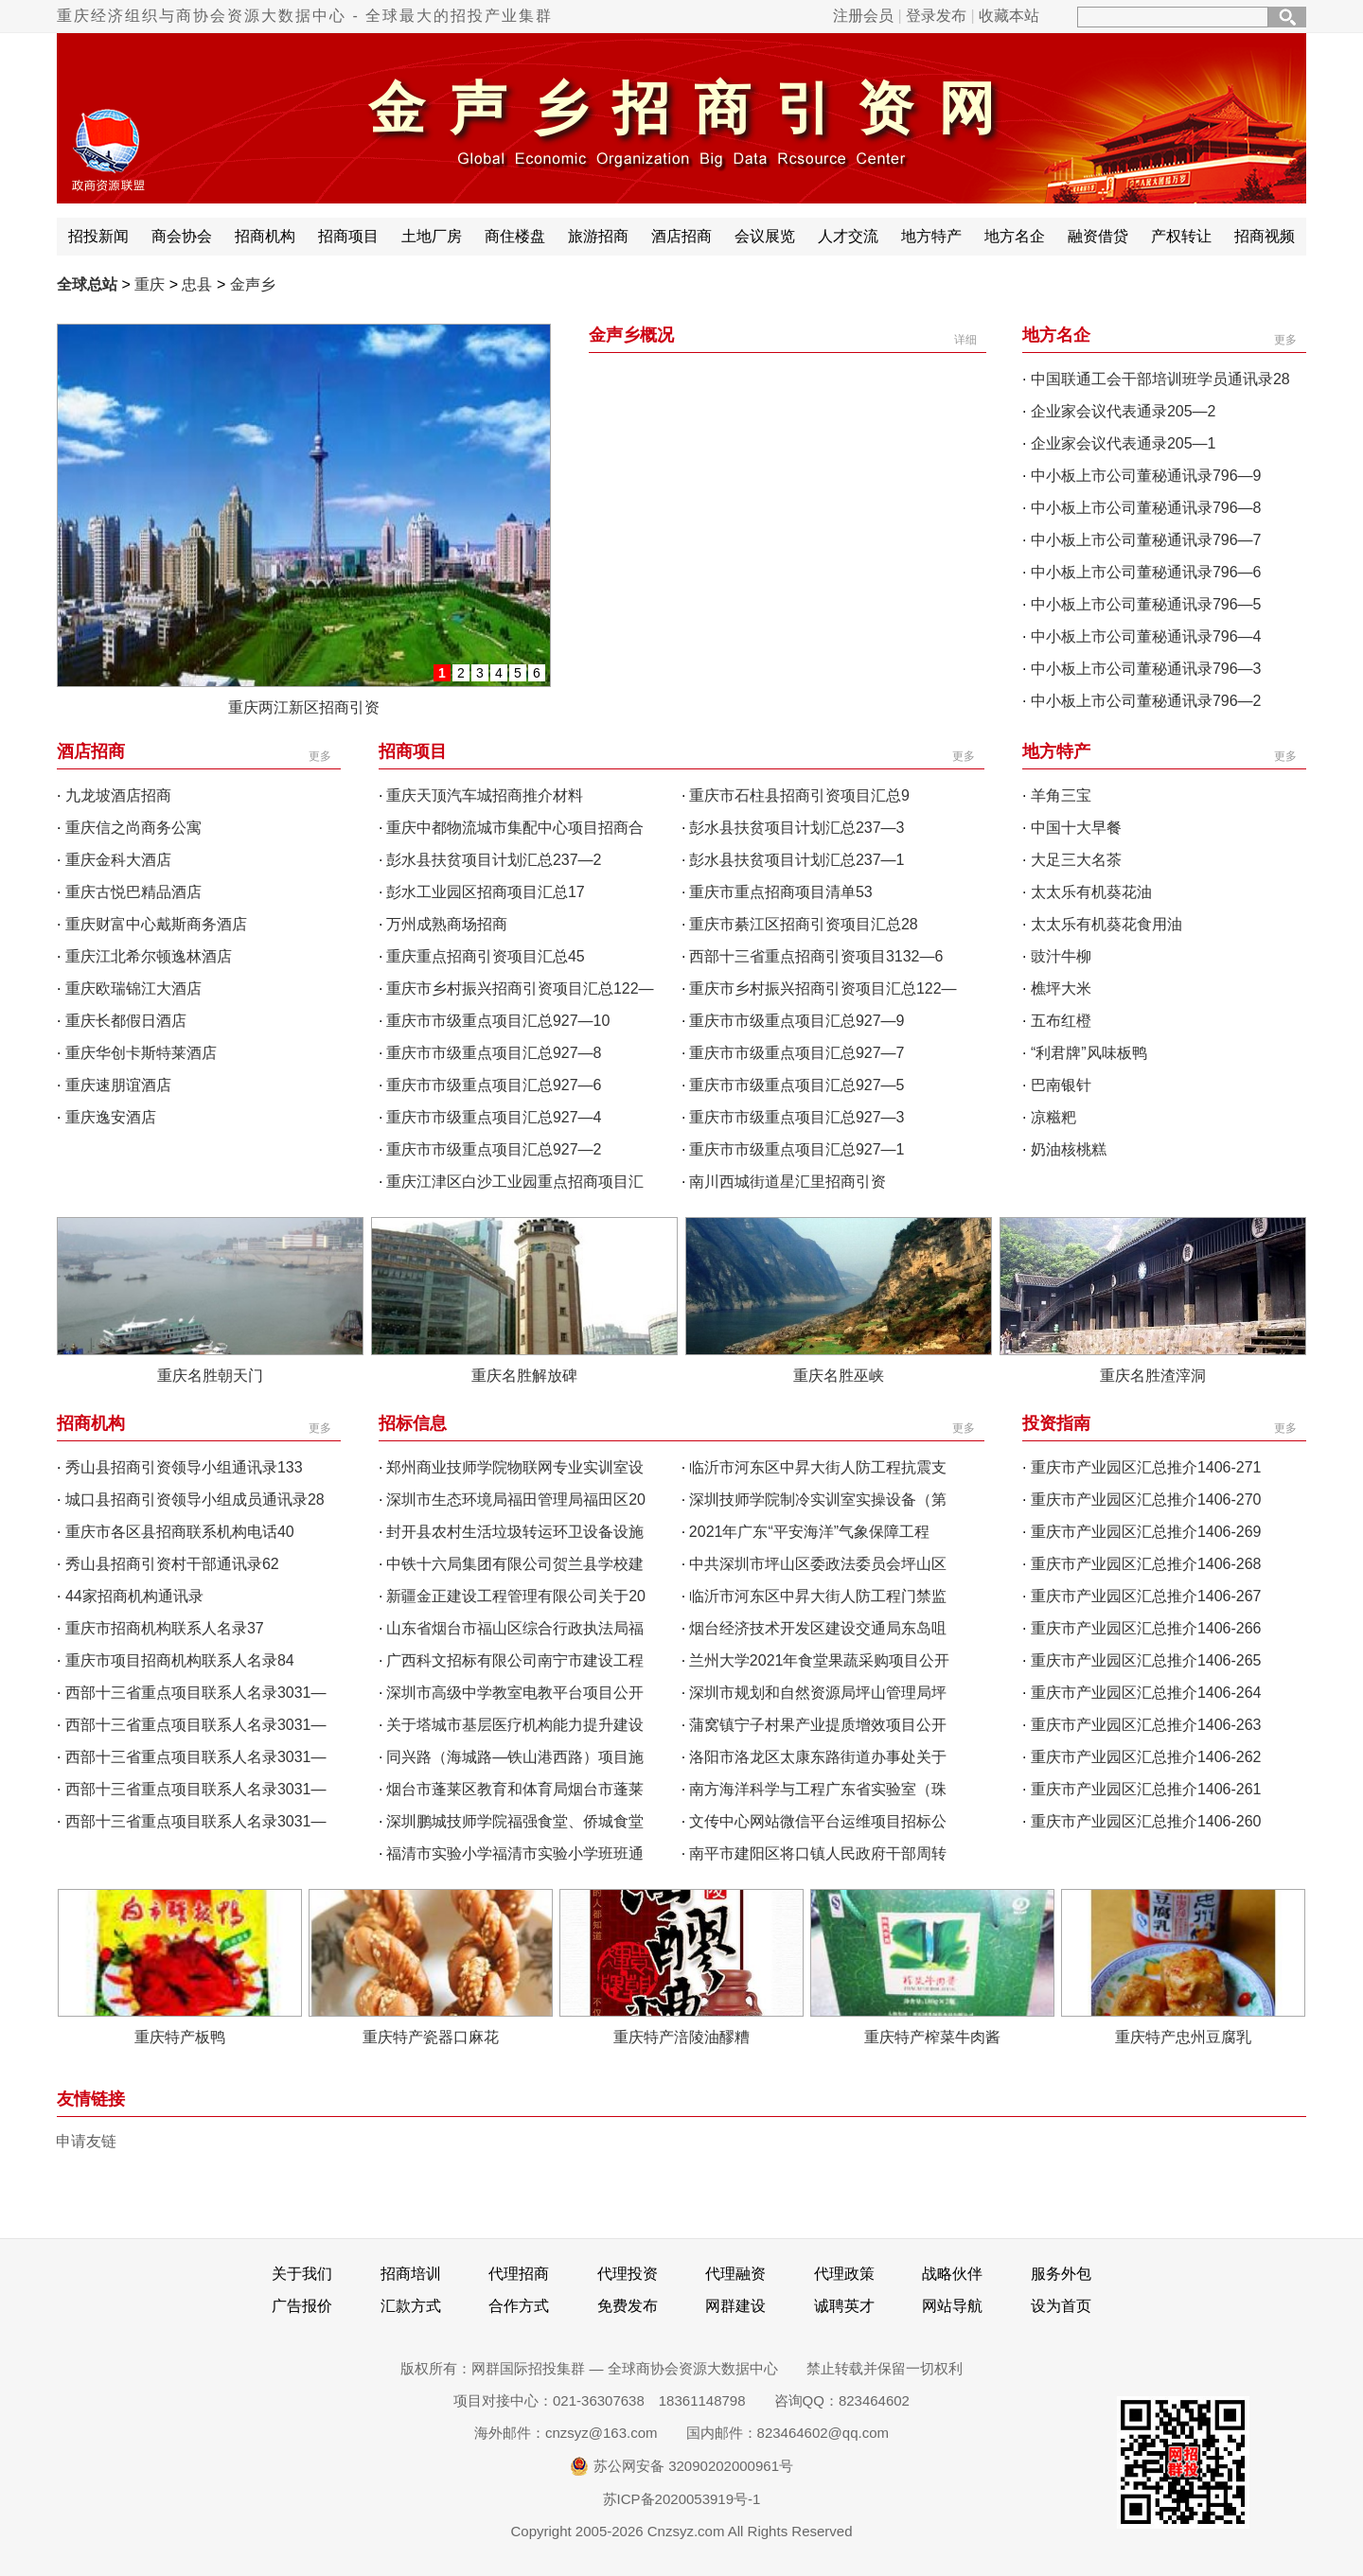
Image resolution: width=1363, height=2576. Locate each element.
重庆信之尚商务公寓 (133, 828)
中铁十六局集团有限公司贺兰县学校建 (515, 1564)
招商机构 (265, 236)
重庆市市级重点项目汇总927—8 (494, 1053)
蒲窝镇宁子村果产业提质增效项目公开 (818, 1725)
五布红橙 (1061, 1021)
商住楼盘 (515, 236)
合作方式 (518, 2306)
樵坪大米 (1061, 988)
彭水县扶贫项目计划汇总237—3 (797, 828)
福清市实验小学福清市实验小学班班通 (515, 1853)
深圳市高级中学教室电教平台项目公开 (515, 1693)
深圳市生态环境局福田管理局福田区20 (516, 1499)
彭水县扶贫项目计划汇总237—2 (494, 860)
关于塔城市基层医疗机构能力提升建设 (515, 1725)
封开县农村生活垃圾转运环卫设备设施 (515, 1532)
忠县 (197, 284)
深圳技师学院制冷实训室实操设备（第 (818, 1499)
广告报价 (302, 2306)
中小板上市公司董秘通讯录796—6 (1146, 572)
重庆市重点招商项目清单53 (781, 892)
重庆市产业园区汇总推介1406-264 (1146, 1693)
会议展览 (765, 236)
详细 (965, 339)
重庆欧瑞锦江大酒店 (133, 988)
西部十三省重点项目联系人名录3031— (196, 1693)
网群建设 (735, 2306)
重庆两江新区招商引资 (304, 707)
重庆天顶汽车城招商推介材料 (484, 795)
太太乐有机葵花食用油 (1106, 924)
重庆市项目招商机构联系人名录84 (179, 1660)
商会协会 (181, 236)
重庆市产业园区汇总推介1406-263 (1146, 1725)
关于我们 (302, 2274)
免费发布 (627, 2306)
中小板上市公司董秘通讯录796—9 (1146, 476)
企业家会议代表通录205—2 (1123, 411)
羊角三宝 (1061, 795)
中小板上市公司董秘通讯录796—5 (1146, 604)
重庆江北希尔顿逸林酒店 (148, 956)
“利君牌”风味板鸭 (1089, 1053)
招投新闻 (98, 236)
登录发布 (936, 16)
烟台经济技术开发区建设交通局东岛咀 (818, 1628)
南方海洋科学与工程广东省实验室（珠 (818, 1789)
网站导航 (952, 2306)
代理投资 (627, 2274)
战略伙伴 (952, 2274)
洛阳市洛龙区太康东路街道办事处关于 (818, 1757)
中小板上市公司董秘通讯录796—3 (1146, 669)
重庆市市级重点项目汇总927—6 (494, 1085)
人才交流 (848, 236)
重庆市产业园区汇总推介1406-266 (1146, 1628)
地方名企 (1014, 236)
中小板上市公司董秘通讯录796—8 (1146, 508)
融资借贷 (1098, 236)
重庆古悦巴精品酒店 (133, 892)
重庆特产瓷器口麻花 (431, 2037)
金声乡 (252, 284)
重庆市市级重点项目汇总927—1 (797, 1149)
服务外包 (1061, 2274)
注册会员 (863, 16)
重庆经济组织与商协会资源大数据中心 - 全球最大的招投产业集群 (305, 16)
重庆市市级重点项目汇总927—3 (797, 1117)
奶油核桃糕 (1068, 1149)
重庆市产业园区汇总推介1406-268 (1146, 1564)
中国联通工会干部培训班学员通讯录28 (1160, 379)
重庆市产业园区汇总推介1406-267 (1146, 1596)
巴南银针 (1061, 1085)
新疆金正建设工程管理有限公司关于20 (516, 1596)
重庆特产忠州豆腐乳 (1183, 2037)
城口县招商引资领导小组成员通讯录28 (195, 1499)
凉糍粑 (1053, 1117)
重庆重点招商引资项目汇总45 (485, 956)
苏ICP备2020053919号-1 (682, 2499)
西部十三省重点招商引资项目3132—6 (816, 956)
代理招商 (518, 2274)
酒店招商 (681, 236)
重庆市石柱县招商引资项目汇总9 (799, 795)
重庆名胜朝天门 (210, 1375)
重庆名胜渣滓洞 (1153, 1375)
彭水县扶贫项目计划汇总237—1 (797, 860)
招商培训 (411, 2274)
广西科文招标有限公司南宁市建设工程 (515, 1660)
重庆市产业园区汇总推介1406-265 (1146, 1660)
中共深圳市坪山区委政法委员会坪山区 (818, 1564)
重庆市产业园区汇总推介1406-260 (1146, 1821)
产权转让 (1181, 236)
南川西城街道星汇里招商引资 (787, 1181)
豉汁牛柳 (1061, 956)
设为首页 (1061, 2306)
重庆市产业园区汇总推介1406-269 (1146, 1532)
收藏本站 (1009, 16)
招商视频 (1264, 236)
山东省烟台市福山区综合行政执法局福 (515, 1628)
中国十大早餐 (1076, 828)
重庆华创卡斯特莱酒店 (141, 1053)
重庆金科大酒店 (118, 860)
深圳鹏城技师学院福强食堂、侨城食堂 (515, 1821)
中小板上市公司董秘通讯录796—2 (1146, 701)
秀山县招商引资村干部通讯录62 (172, 1564)
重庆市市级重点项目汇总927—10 (498, 1021)
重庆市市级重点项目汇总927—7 (797, 1053)
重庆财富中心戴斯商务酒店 (156, 924)
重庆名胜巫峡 (838, 1375)
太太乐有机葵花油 (1091, 892)
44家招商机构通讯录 (134, 1596)
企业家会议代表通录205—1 (1123, 443)
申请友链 (86, 2141)
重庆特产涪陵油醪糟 (681, 2037)
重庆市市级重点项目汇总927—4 (494, 1117)
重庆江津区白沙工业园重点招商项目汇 (515, 1181)
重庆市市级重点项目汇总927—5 (797, 1085)
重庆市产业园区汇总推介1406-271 (1146, 1467)
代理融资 (735, 2274)
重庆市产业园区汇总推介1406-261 (1146, 1789)
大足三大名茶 (1076, 860)
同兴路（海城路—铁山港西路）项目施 (515, 1757)
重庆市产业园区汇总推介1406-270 (1146, 1499)
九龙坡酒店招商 (118, 795)
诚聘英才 (844, 2306)
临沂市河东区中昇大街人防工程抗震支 (818, 1467)
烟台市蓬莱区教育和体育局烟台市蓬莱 (515, 1789)
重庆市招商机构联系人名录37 (164, 1628)
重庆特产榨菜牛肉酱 (932, 2037)
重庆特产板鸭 (179, 2037)
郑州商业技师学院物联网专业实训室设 (515, 1467)
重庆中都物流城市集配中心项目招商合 (515, 828)
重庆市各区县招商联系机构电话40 (179, 1532)
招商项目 (348, 236)
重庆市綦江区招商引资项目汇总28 (803, 924)
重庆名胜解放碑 (524, 1375)
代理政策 (844, 2274)
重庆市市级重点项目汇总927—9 (797, 1021)
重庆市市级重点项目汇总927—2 (494, 1149)
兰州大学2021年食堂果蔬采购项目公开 (819, 1660)
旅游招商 (598, 236)
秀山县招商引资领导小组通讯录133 (184, 1467)
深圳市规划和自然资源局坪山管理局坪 (818, 1693)
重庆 (149, 284)
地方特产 (931, 236)
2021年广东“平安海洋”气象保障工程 (809, 1532)
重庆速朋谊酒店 (118, 1085)
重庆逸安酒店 (110, 1117)
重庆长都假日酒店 (125, 1021)
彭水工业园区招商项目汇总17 (485, 892)
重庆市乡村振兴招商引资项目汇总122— (520, 988)
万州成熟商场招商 (446, 924)
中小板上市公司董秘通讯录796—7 (1146, 540)
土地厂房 (431, 236)
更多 (1285, 339)
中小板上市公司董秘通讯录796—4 (1146, 636)
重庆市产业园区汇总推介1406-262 (1146, 1757)
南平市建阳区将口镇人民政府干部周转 (818, 1853)
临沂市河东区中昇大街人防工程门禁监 (818, 1596)
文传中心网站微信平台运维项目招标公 (818, 1821)
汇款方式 (411, 2306)
